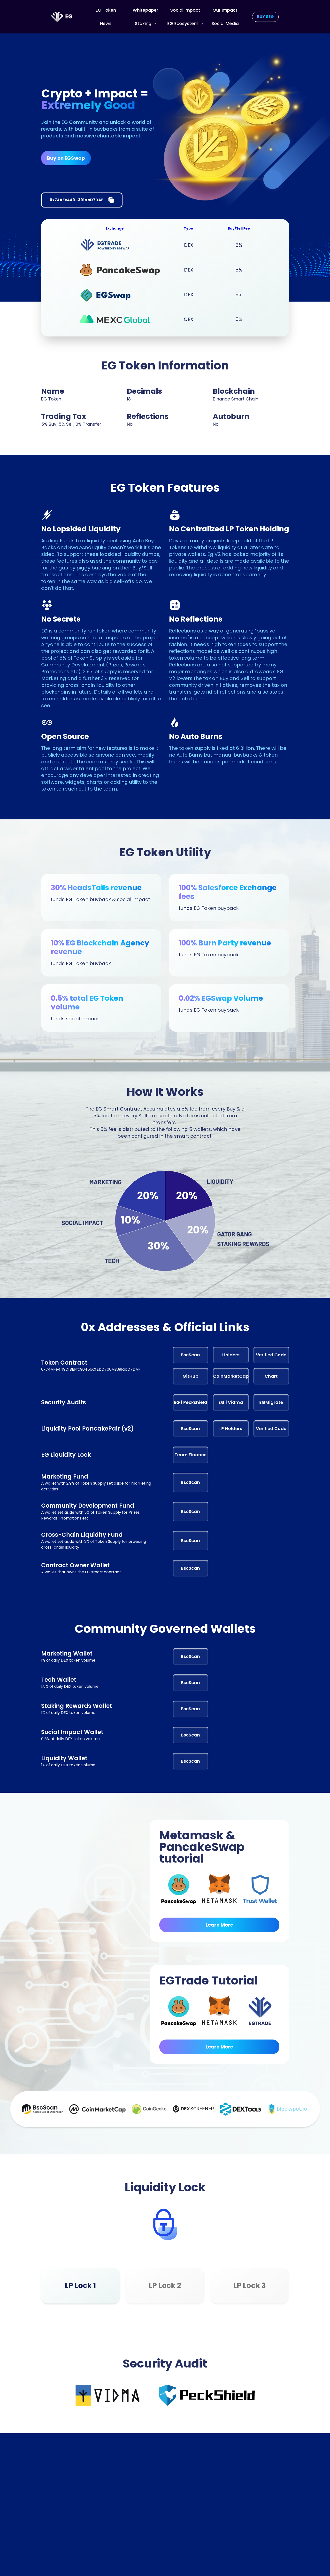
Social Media (225, 23)
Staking (145, 23)
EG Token (106, 10)
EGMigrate (271, 1402)
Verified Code (271, 1355)
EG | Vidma (230, 1402)
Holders (230, 1355)
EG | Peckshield (190, 1402)
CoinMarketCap (231, 1376)
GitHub (190, 1376)
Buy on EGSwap (66, 158)
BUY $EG (265, 16)
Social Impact (185, 10)
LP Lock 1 (80, 2285)
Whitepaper (145, 10)
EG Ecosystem (185, 23)
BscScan (190, 1355)
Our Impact (225, 10)
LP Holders (230, 1428)
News (106, 23)
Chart (271, 1376)
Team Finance (191, 1455)
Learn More (219, 1924)
